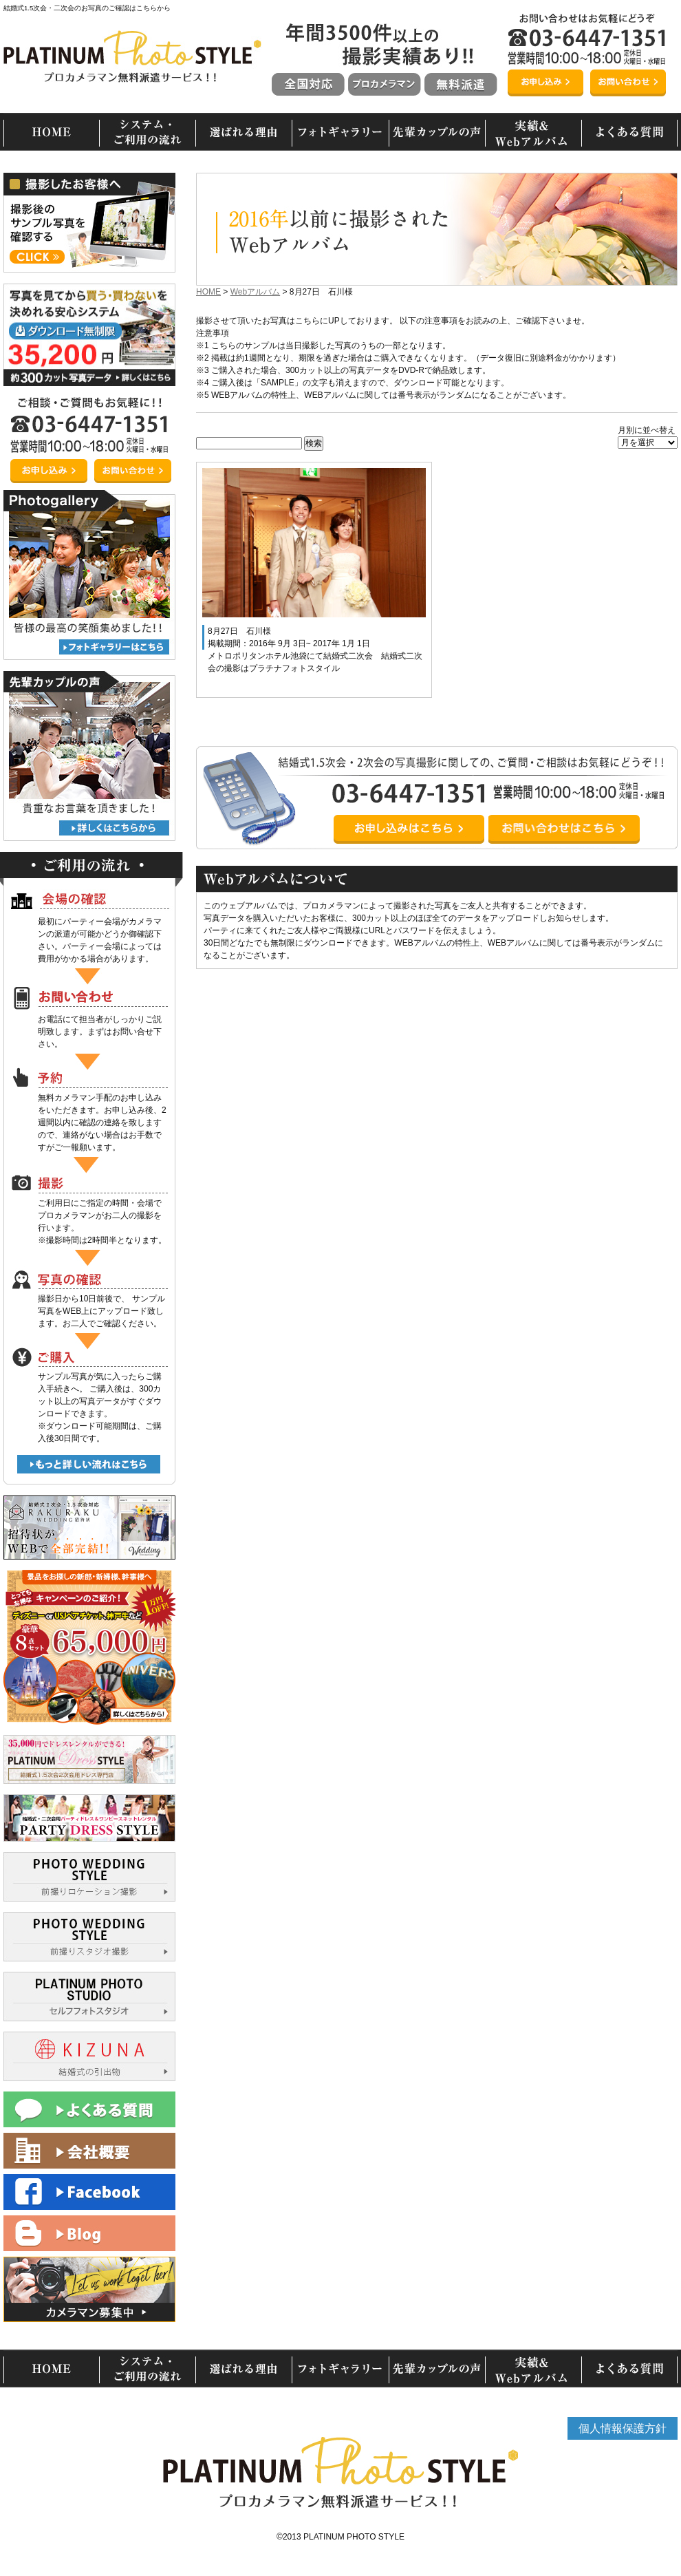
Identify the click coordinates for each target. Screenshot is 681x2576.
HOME (208, 292)
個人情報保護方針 (623, 2428)
